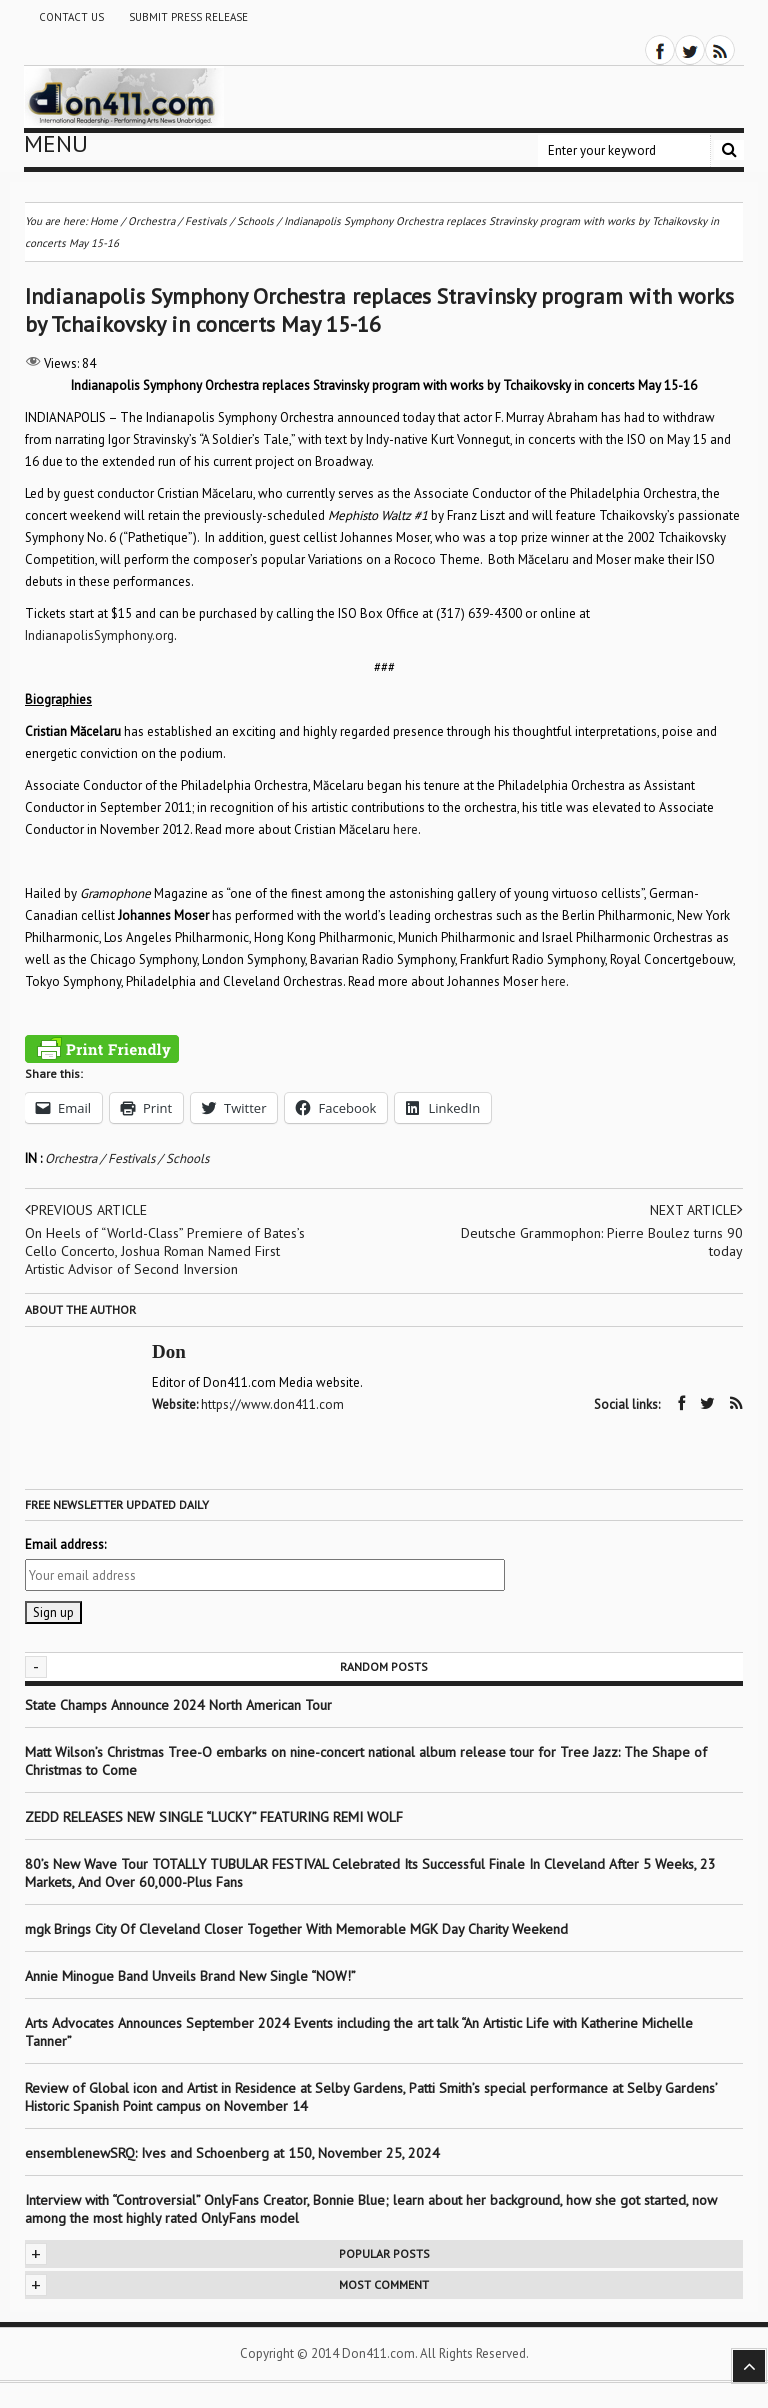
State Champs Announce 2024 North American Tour (178, 1705)
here (405, 829)
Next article (696, 1210)
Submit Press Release (188, 17)
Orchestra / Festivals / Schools (127, 1158)
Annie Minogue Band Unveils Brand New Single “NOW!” (190, 1976)
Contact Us (71, 17)
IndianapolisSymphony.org (99, 635)
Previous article (86, 1210)
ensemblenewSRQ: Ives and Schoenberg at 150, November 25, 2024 (232, 2153)
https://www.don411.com (272, 1404)
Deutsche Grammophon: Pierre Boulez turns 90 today (602, 1242)
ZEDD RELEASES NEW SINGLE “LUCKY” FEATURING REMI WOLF (214, 1817)
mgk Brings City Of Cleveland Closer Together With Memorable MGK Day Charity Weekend (296, 1929)
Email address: (65, 1544)
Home (104, 221)
